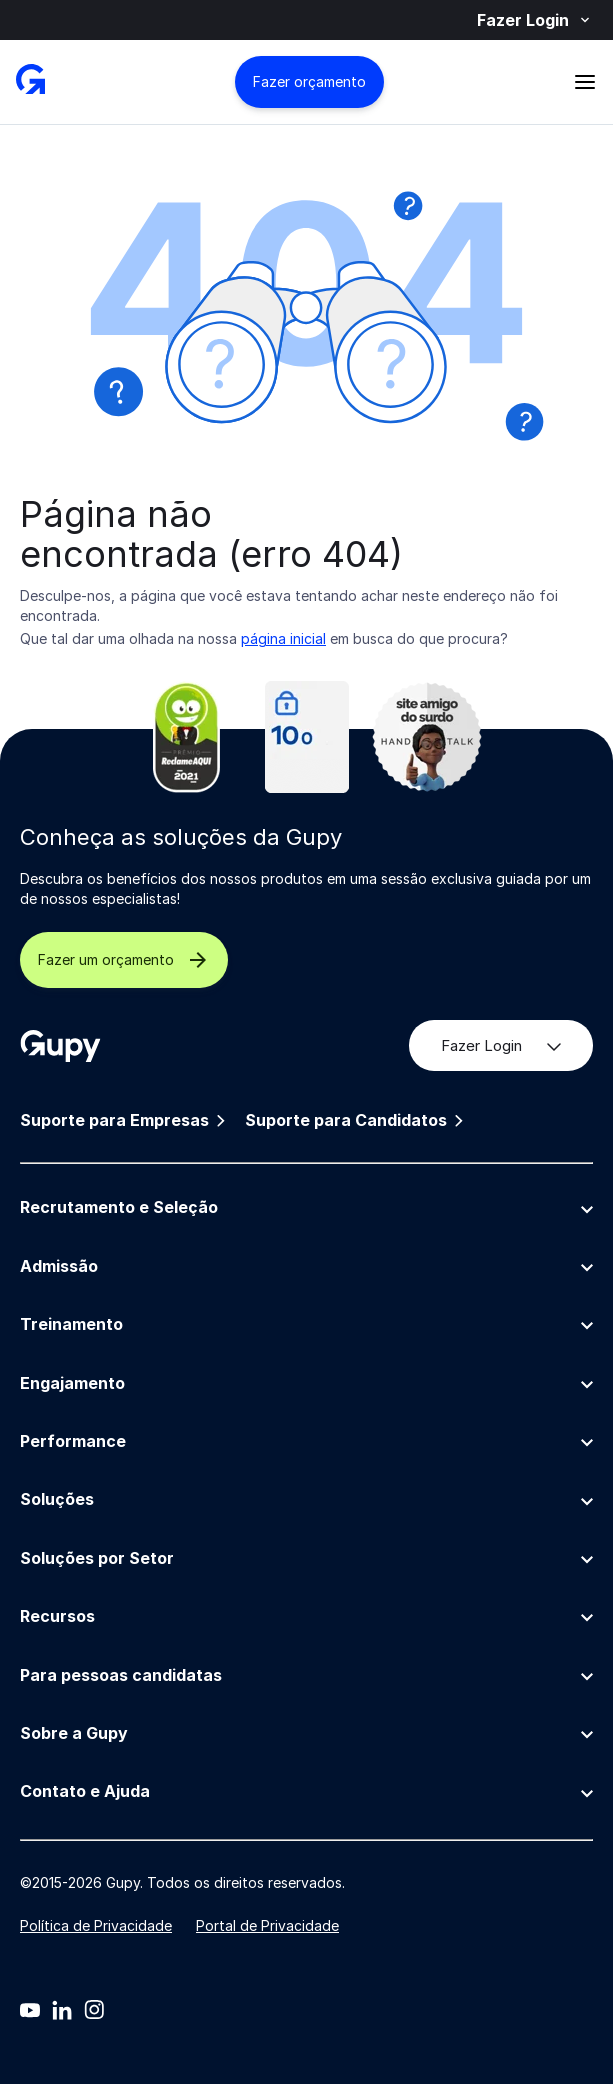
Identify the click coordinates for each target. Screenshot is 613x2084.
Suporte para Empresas (124, 1120)
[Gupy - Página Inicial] (30, 81)
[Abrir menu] (585, 82)
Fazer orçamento (309, 81)
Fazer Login (535, 20)
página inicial (283, 638)
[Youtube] (30, 2010)
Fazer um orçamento (124, 960)
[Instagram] (94, 2010)
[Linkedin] (62, 2010)
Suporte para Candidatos (356, 1120)
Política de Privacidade (96, 1925)
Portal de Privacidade (267, 1925)
